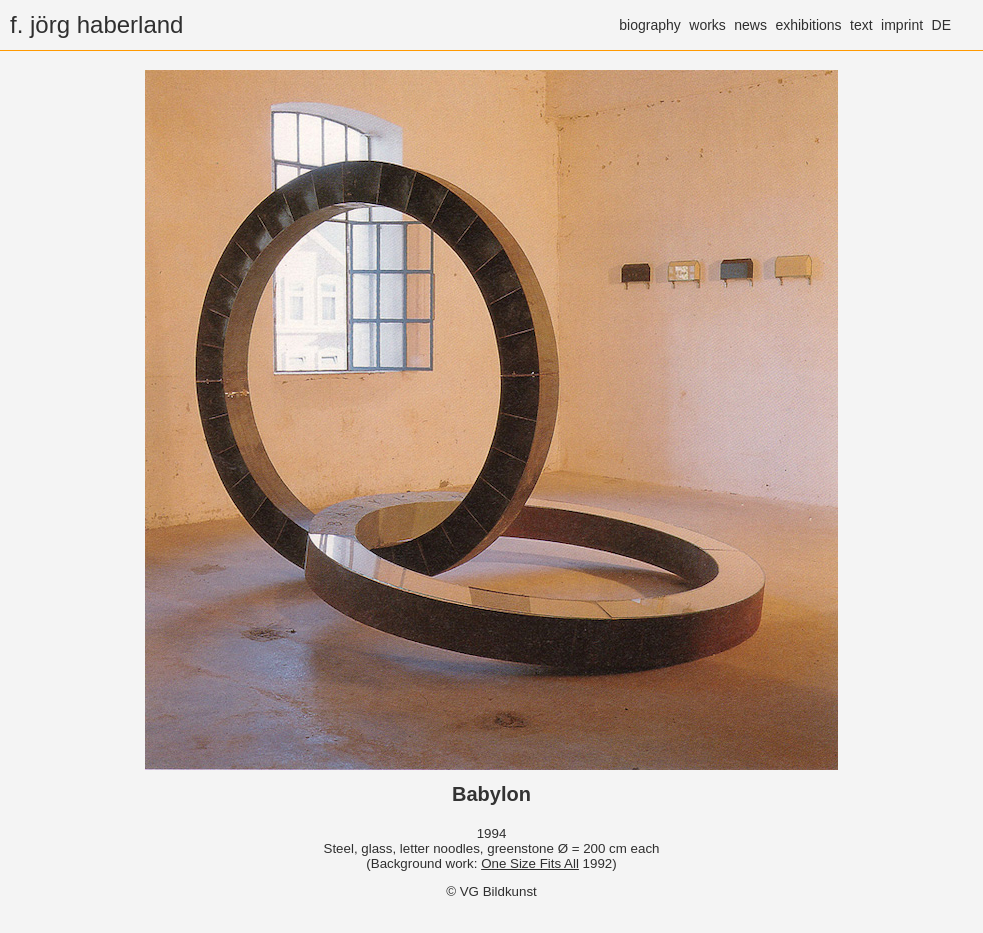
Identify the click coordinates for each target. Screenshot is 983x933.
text (861, 25)
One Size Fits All (530, 863)
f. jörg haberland (96, 24)
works (707, 25)
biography (650, 25)
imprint (902, 25)
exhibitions (808, 25)
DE (941, 25)
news (750, 25)
